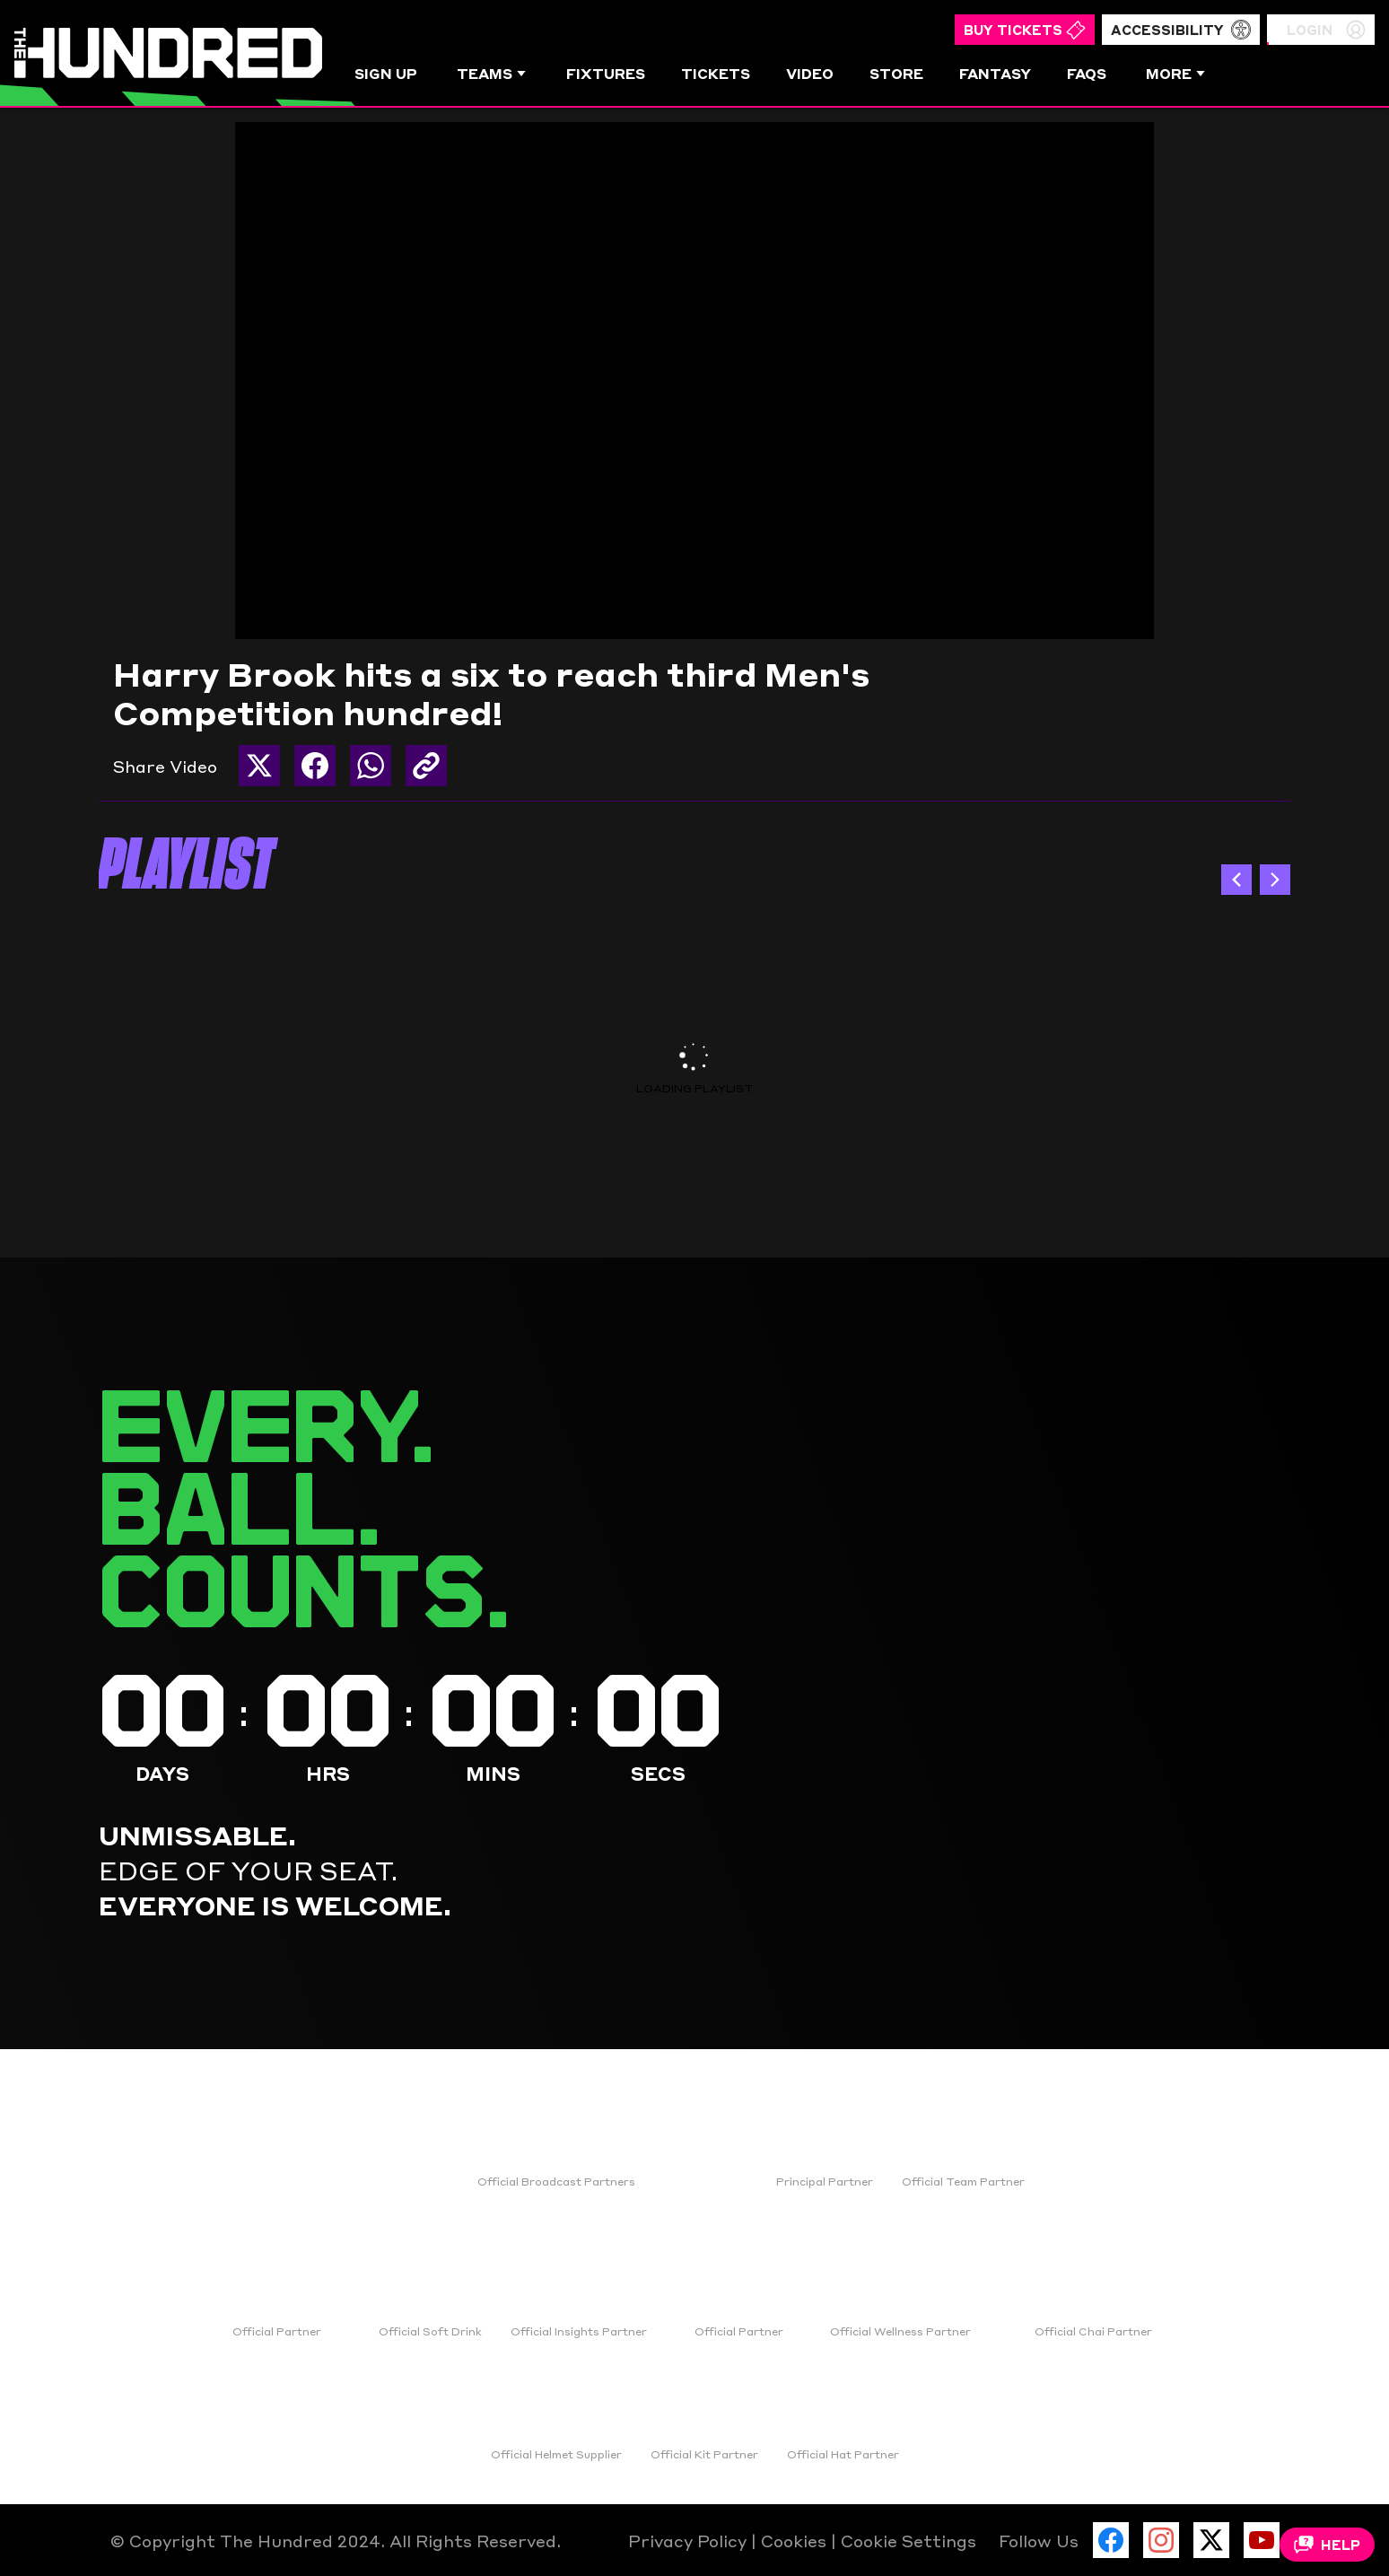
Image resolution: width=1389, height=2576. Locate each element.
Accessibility (1181, 29)
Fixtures (605, 73)
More (1176, 73)
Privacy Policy (689, 2540)
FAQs (1086, 73)
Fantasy (995, 73)
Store (896, 73)
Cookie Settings (908, 2540)
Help (1327, 2544)
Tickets (715, 73)
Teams (492, 73)
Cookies (796, 2540)
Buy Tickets (1025, 29)
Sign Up (385, 73)
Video (810, 73)
